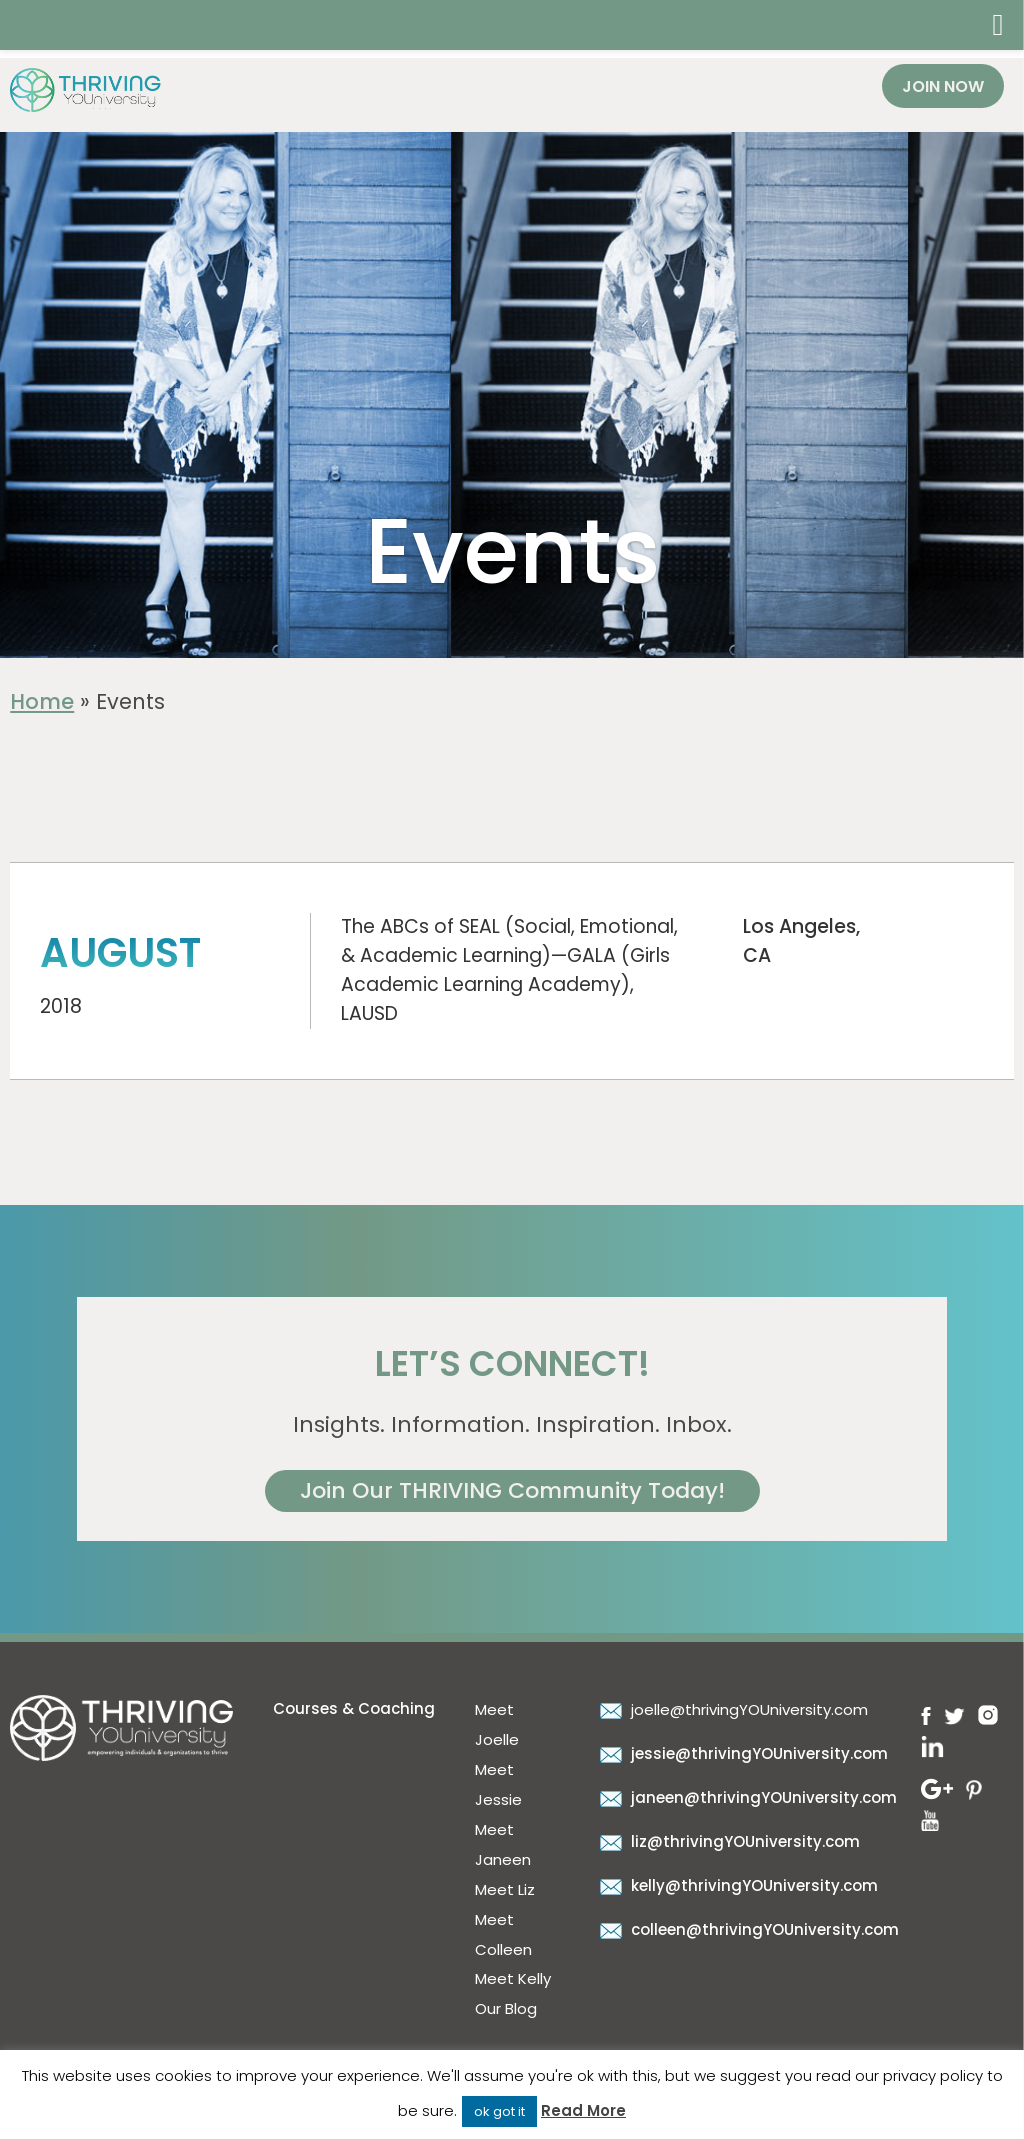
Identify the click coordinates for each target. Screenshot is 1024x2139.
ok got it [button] (499, 2111)
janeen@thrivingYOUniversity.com (746, 1797)
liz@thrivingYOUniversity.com (727, 1841)
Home (42, 701)
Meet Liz (505, 1889)
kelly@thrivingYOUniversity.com (736, 1885)
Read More (583, 2110)
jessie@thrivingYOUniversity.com (741, 1753)
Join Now (943, 86)
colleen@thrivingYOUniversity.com (747, 1929)
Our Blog (506, 2008)
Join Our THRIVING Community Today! (512, 1490)
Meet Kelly (513, 1978)
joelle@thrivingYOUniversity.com (731, 1709)
